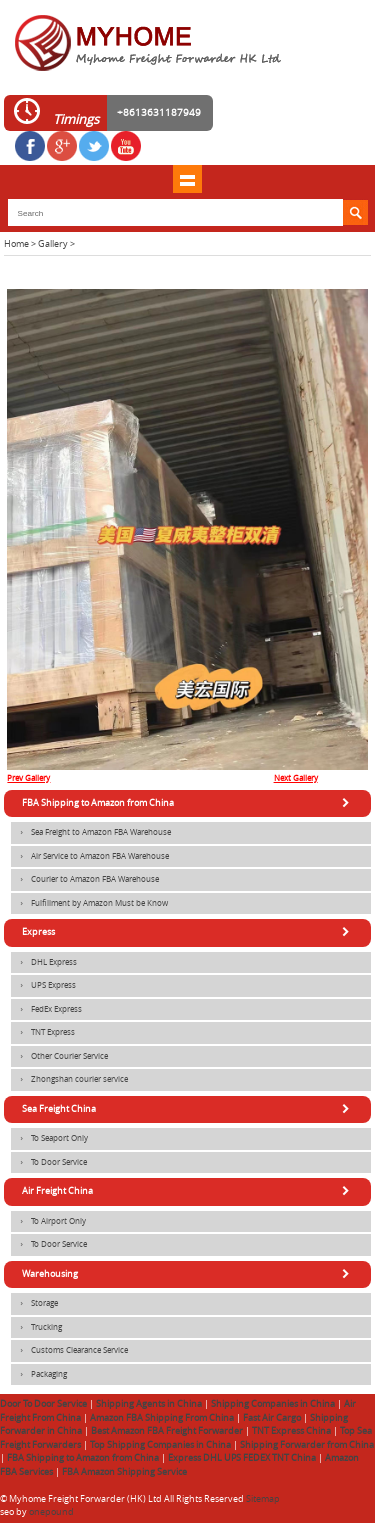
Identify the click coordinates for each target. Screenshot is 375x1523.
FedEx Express (46, 1010)
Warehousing (188, 1274)
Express (188, 932)
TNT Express (43, 1033)
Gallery (53, 244)
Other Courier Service (59, 1057)
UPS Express (43, 986)
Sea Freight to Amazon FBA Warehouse (91, 833)
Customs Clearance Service (69, 1351)
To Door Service (49, 1163)
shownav (187, 179)
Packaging (39, 1375)
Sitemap (263, 1499)
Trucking (36, 1328)
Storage (34, 1304)
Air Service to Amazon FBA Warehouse (90, 857)
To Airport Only (48, 1222)
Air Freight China (188, 1191)
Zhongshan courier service (69, 1080)
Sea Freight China (188, 1109)
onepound (51, 1512)
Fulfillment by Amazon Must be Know (89, 904)
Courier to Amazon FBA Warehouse (85, 880)
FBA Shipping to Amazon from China (188, 803)
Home (16, 244)
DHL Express (44, 963)
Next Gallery (296, 778)
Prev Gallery (28, 778)
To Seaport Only (49, 1139)
